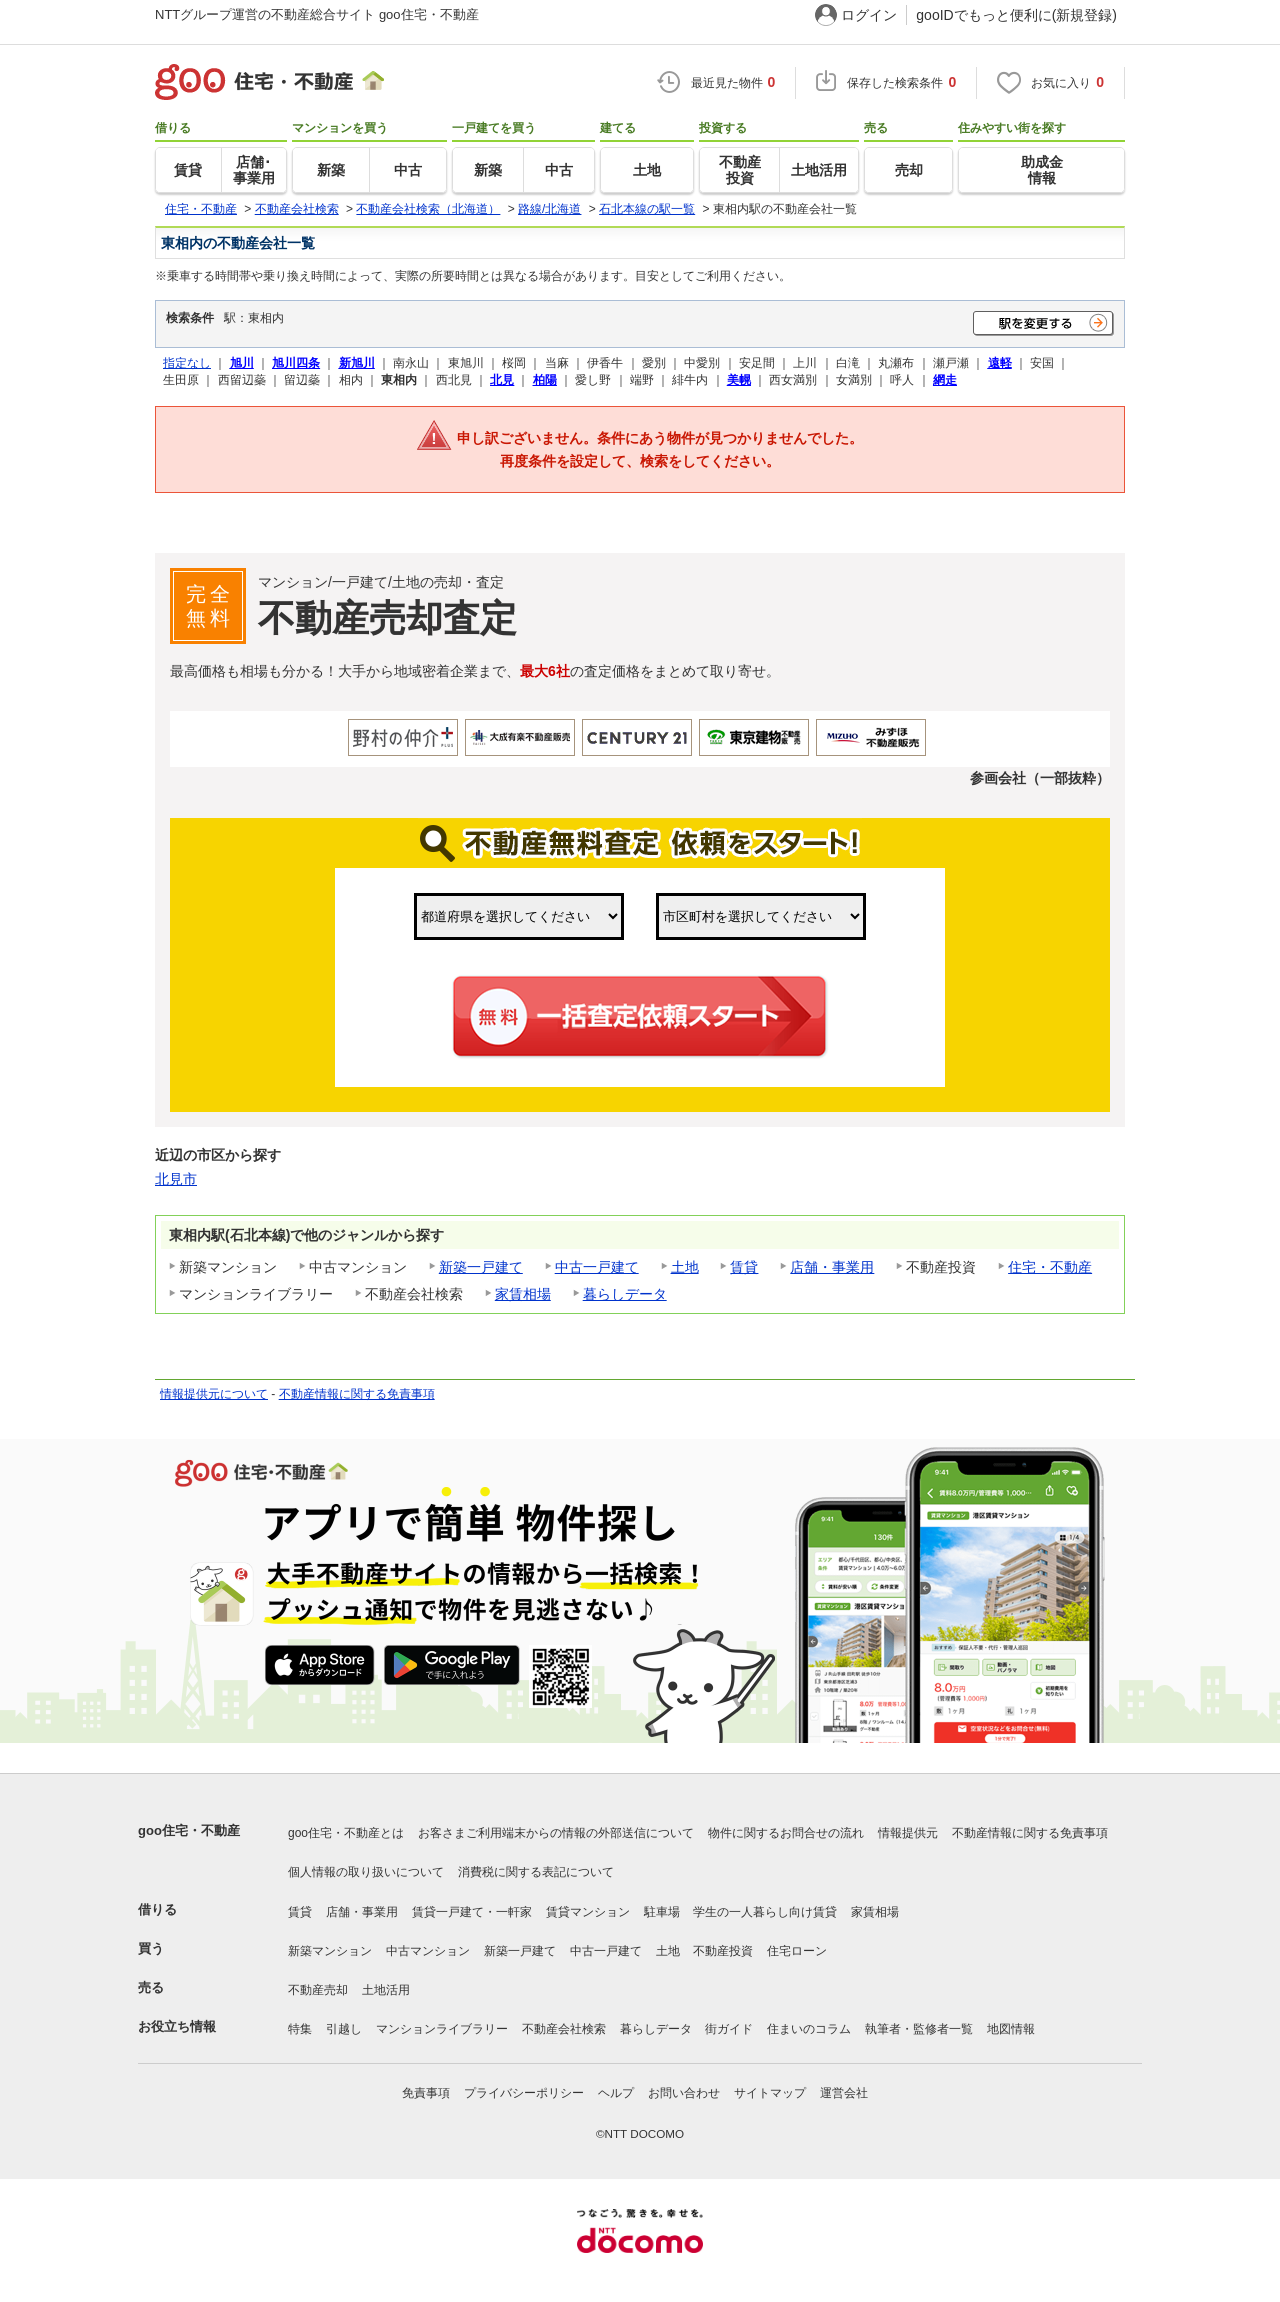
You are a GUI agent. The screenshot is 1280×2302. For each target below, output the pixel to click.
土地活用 (386, 1990)
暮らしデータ (625, 1294)
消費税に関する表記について (536, 1872)
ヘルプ (616, 2093)
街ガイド (729, 2029)
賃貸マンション (588, 1912)
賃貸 (744, 1267)
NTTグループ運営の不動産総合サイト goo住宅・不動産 (317, 14)
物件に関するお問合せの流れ (786, 1833)
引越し (344, 2029)
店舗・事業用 (832, 1267)
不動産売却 (318, 1990)
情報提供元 (908, 1833)
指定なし (187, 362)
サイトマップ (770, 2093)
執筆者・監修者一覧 (919, 2029)
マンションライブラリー (442, 2029)
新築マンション (330, 1951)
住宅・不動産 (1050, 1267)
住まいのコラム (809, 2029)
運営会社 (844, 2093)
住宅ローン (797, 1951)
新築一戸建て (481, 1267)
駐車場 (662, 1912)
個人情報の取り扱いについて (366, 1872)
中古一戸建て (597, 1267)
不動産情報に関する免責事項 (357, 1394)
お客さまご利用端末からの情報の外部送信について (556, 1833)
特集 (300, 2029)
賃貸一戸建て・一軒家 (472, 1912)
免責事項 (426, 2093)
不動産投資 (723, 1951)
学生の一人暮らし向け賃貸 (765, 1912)
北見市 (176, 1179)
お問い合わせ (684, 2093)
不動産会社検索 (564, 2029)
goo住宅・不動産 (189, 1830)
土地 (685, 1267)
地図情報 (1011, 2029)
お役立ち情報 (177, 2026)
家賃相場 (523, 1294)
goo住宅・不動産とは (346, 1833)
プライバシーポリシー (524, 2093)
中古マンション (428, 1951)
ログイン (869, 15)
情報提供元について (214, 1394)
